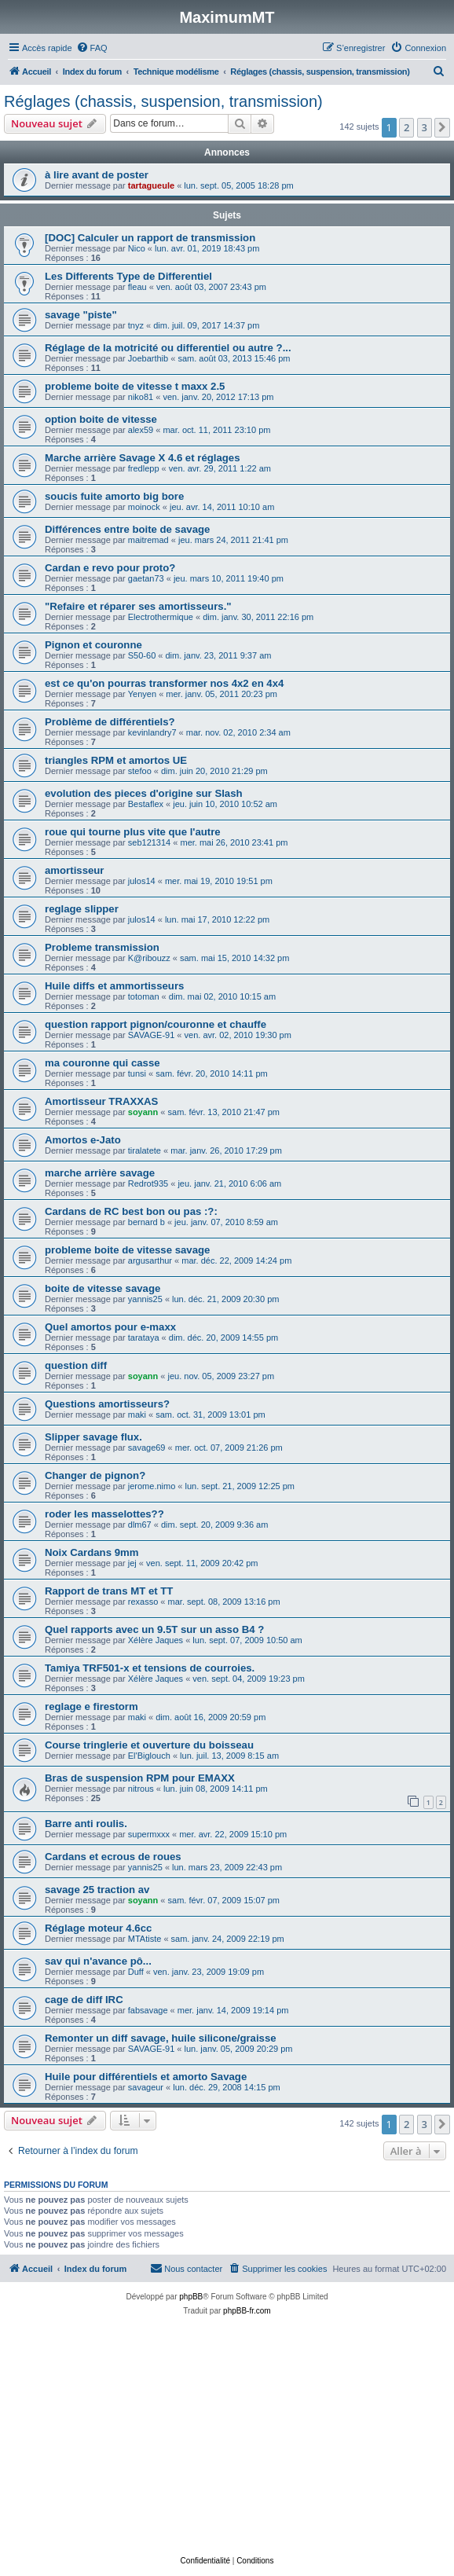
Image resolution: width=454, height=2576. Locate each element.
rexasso (143, 1601)
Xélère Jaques (155, 1640)
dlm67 (140, 1524)
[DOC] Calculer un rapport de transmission (150, 238)
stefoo (140, 771)
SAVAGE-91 (151, 1035)
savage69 (147, 1447)
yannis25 (145, 1299)
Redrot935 (148, 1183)
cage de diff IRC (84, 1999)
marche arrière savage (100, 1173)
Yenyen (142, 694)
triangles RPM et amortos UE (116, 760)
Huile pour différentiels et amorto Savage (146, 2076)
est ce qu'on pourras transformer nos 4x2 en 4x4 (164, 683)
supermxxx (149, 1834)
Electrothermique (160, 617)
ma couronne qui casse (102, 1063)
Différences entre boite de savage (127, 529)
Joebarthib (148, 358)
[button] (442, 127)
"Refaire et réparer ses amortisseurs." (138, 606)
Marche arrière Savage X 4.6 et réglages (142, 458)
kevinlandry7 (152, 732)
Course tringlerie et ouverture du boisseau (149, 1745)
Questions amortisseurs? (107, 1404)
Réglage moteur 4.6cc (98, 1928)
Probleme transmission (102, 947)
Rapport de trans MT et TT (109, 1591)
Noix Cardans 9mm (91, 1552)
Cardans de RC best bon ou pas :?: (131, 1211)
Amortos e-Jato (83, 1140)
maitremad (148, 540)
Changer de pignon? (95, 1475)
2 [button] (406, 127)
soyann (143, 1112)
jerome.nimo (152, 1486)
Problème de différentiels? (110, 722)
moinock (144, 507)
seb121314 (149, 842)
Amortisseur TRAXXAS (101, 1101)
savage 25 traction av (97, 1889)
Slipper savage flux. (93, 1437)
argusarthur (150, 1260)
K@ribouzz (149, 958)
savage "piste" (81, 315)
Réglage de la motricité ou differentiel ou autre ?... (173, 348)
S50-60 (142, 655)
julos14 (142, 881)
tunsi (137, 1073)
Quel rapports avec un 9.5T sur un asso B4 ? (154, 1629)
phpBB (191, 2296)
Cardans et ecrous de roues (113, 1856)
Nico (136, 248)
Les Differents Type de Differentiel (128, 276)
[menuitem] (92, 48)
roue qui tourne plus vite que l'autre (133, 832)
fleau (137, 287)
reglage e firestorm (91, 1706)
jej (132, 1563)
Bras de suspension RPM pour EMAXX (140, 1778)
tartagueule (151, 185)
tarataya (143, 1337)
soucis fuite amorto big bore (114, 496)
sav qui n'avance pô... (98, 1961)
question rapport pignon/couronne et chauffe (155, 1024)
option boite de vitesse (101, 419)
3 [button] (424, 127)
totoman (143, 996)
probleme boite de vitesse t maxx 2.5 (135, 386)
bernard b (146, 1222)
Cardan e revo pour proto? (110, 568)
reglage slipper (82, 909)
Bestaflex (145, 804)
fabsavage (148, 2010)
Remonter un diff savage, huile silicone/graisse (160, 2038)
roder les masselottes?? (104, 1514)
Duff (136, 1971)
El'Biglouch (149, 1755)
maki (137, 1414)
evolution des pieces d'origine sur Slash (144, 793)
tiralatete (144, 1150)
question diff (76, 1365)
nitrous (141, 1788)
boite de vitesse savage (102, 1288)
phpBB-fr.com (247, 2310)
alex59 (140, 430)
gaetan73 (146, 578)
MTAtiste (145, 1938)
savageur (145, 2087)
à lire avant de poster (96, 175)
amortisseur (74, 870)
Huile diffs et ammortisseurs (114, 986)
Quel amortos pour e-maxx (110, 1327)
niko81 (140, 397)
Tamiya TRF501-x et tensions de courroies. (149, 1668)
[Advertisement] (227, 2436)
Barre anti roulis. (86, 1823)
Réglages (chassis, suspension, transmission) (163, 101)
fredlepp (143, 468)
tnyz (136, 325)
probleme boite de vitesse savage (127, 1250)
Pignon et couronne (93, 645)
